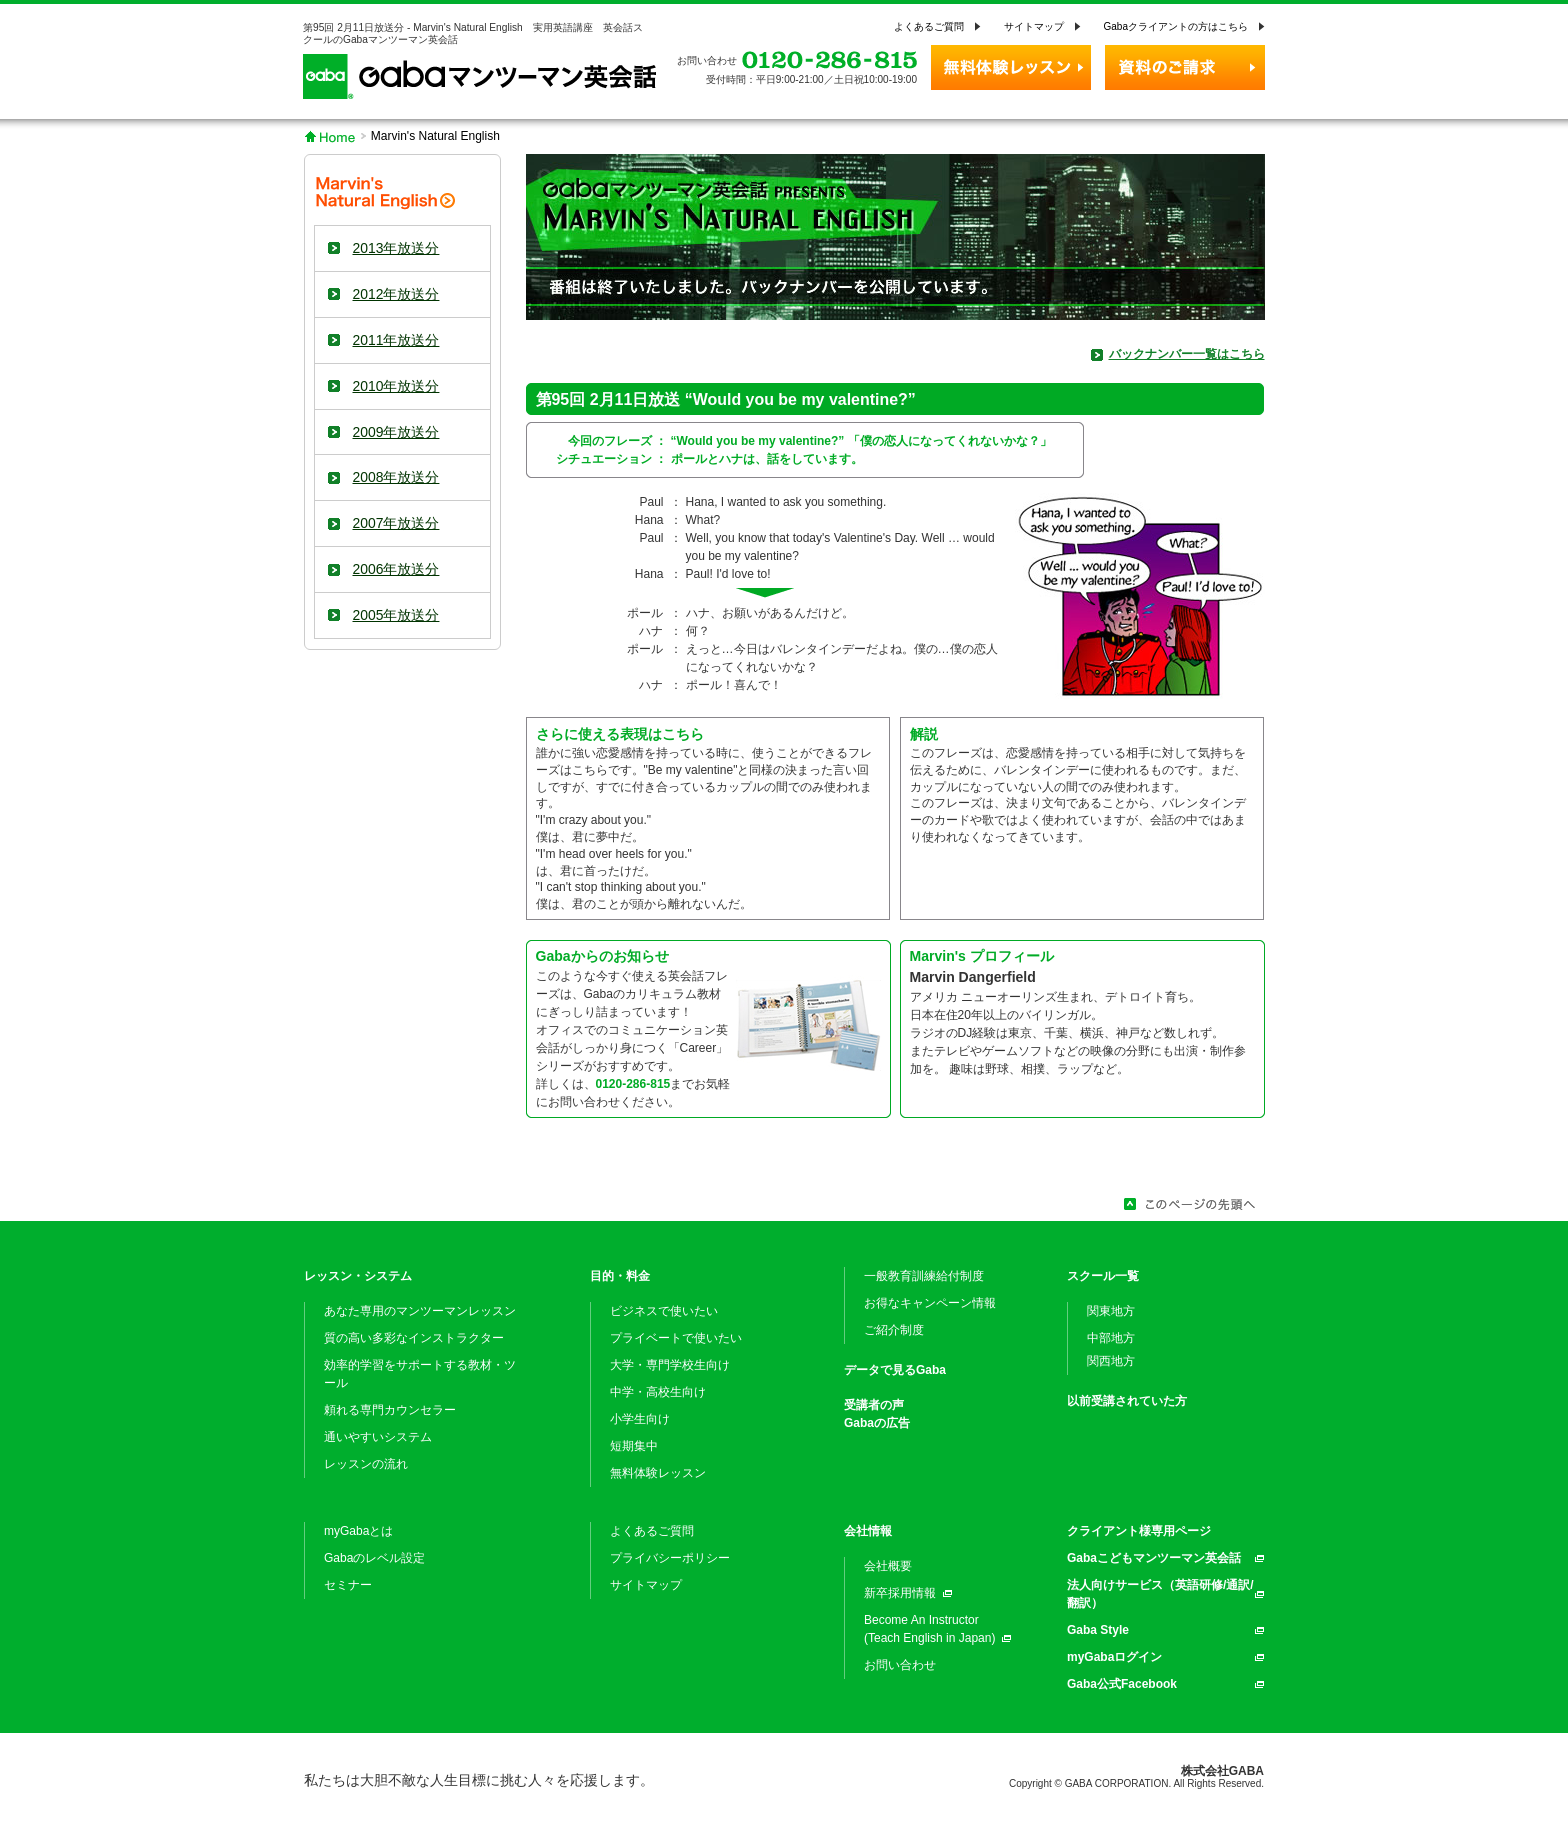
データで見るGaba (895, 1370)
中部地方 (1111, 1338)
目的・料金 (620, 1276)
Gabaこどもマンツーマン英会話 (1154, 1558)
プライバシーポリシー (670, 1558)
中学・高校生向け (658, 1392)
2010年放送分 (396, 386)
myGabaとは (358, 1531)
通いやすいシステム (378, 1437)
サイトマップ (1034, 26)
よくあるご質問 (929, 26)
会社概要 (888, 1566)
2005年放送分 (396, 615)
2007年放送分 (396, 523)
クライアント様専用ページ (1139, 1531)
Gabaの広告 (877, 1423)
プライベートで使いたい (676, 1338)
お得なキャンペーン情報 (930, 1303)
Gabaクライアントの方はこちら (1176, 26)
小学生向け (640, 1419)
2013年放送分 (396, 248)
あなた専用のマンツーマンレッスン (420, 1311)
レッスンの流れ (366, 1464)
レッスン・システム (358, 1276)
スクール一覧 (1103, 1276)
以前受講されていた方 (1127, 1401)
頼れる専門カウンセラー (390, 1410)
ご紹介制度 (894, 1330)
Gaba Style (1098, 1630)
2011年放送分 (396, 340)
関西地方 (1111, 1361)
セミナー (348, 1585)
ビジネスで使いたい (664, 1311)
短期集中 (634, 1446)
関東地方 (1111, 1311)
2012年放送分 (396, 294)
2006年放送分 (396, 569)
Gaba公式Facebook (1122, 1684)
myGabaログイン (1114, 1657)
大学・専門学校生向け (670, 1365)
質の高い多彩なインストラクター (414, 1338)
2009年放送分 (396, 432)
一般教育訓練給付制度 (924, 1276)
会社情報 (868, 1531)
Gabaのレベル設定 (374, 1558)
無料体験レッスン (658, 1473)
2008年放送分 (396, 477)
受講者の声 (874, 1405)
